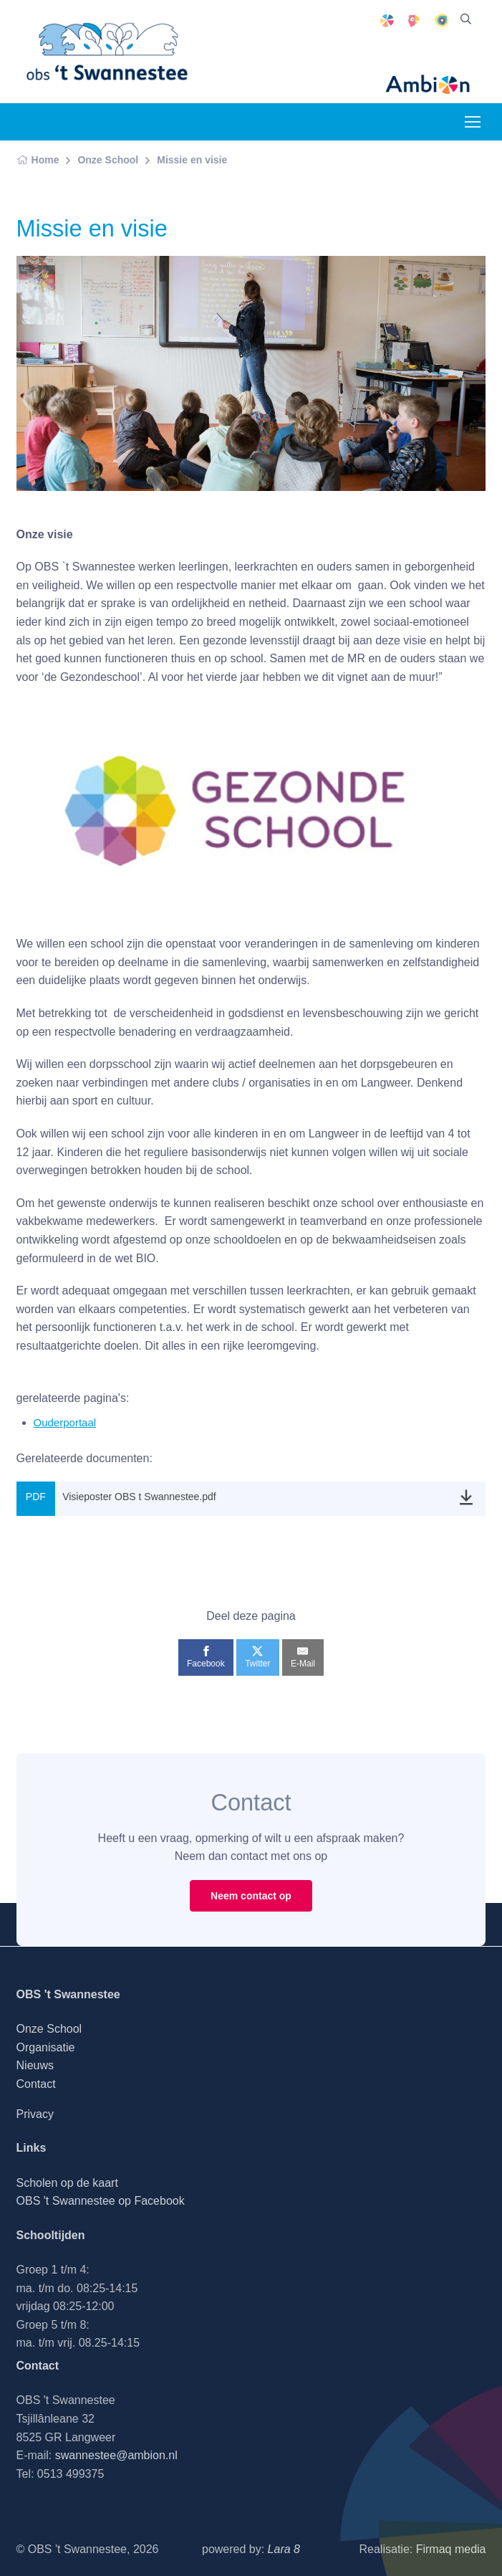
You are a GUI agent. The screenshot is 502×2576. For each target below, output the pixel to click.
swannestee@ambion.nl (116, 2455)
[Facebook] (205, 1657)
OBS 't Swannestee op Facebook (100, 2201)
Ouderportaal (65, 1422)
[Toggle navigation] (472, 122)
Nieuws (35, 2065)
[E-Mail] (303, 1657)
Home (37, 160)
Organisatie (45, 2047)
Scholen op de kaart (67, 2183)
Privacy (35, 2114)
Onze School (107, 160)
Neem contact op (251, 1896)
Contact (36, 2084)
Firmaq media (451, 2549)
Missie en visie (192, 160)
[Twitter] (257, 1657)
